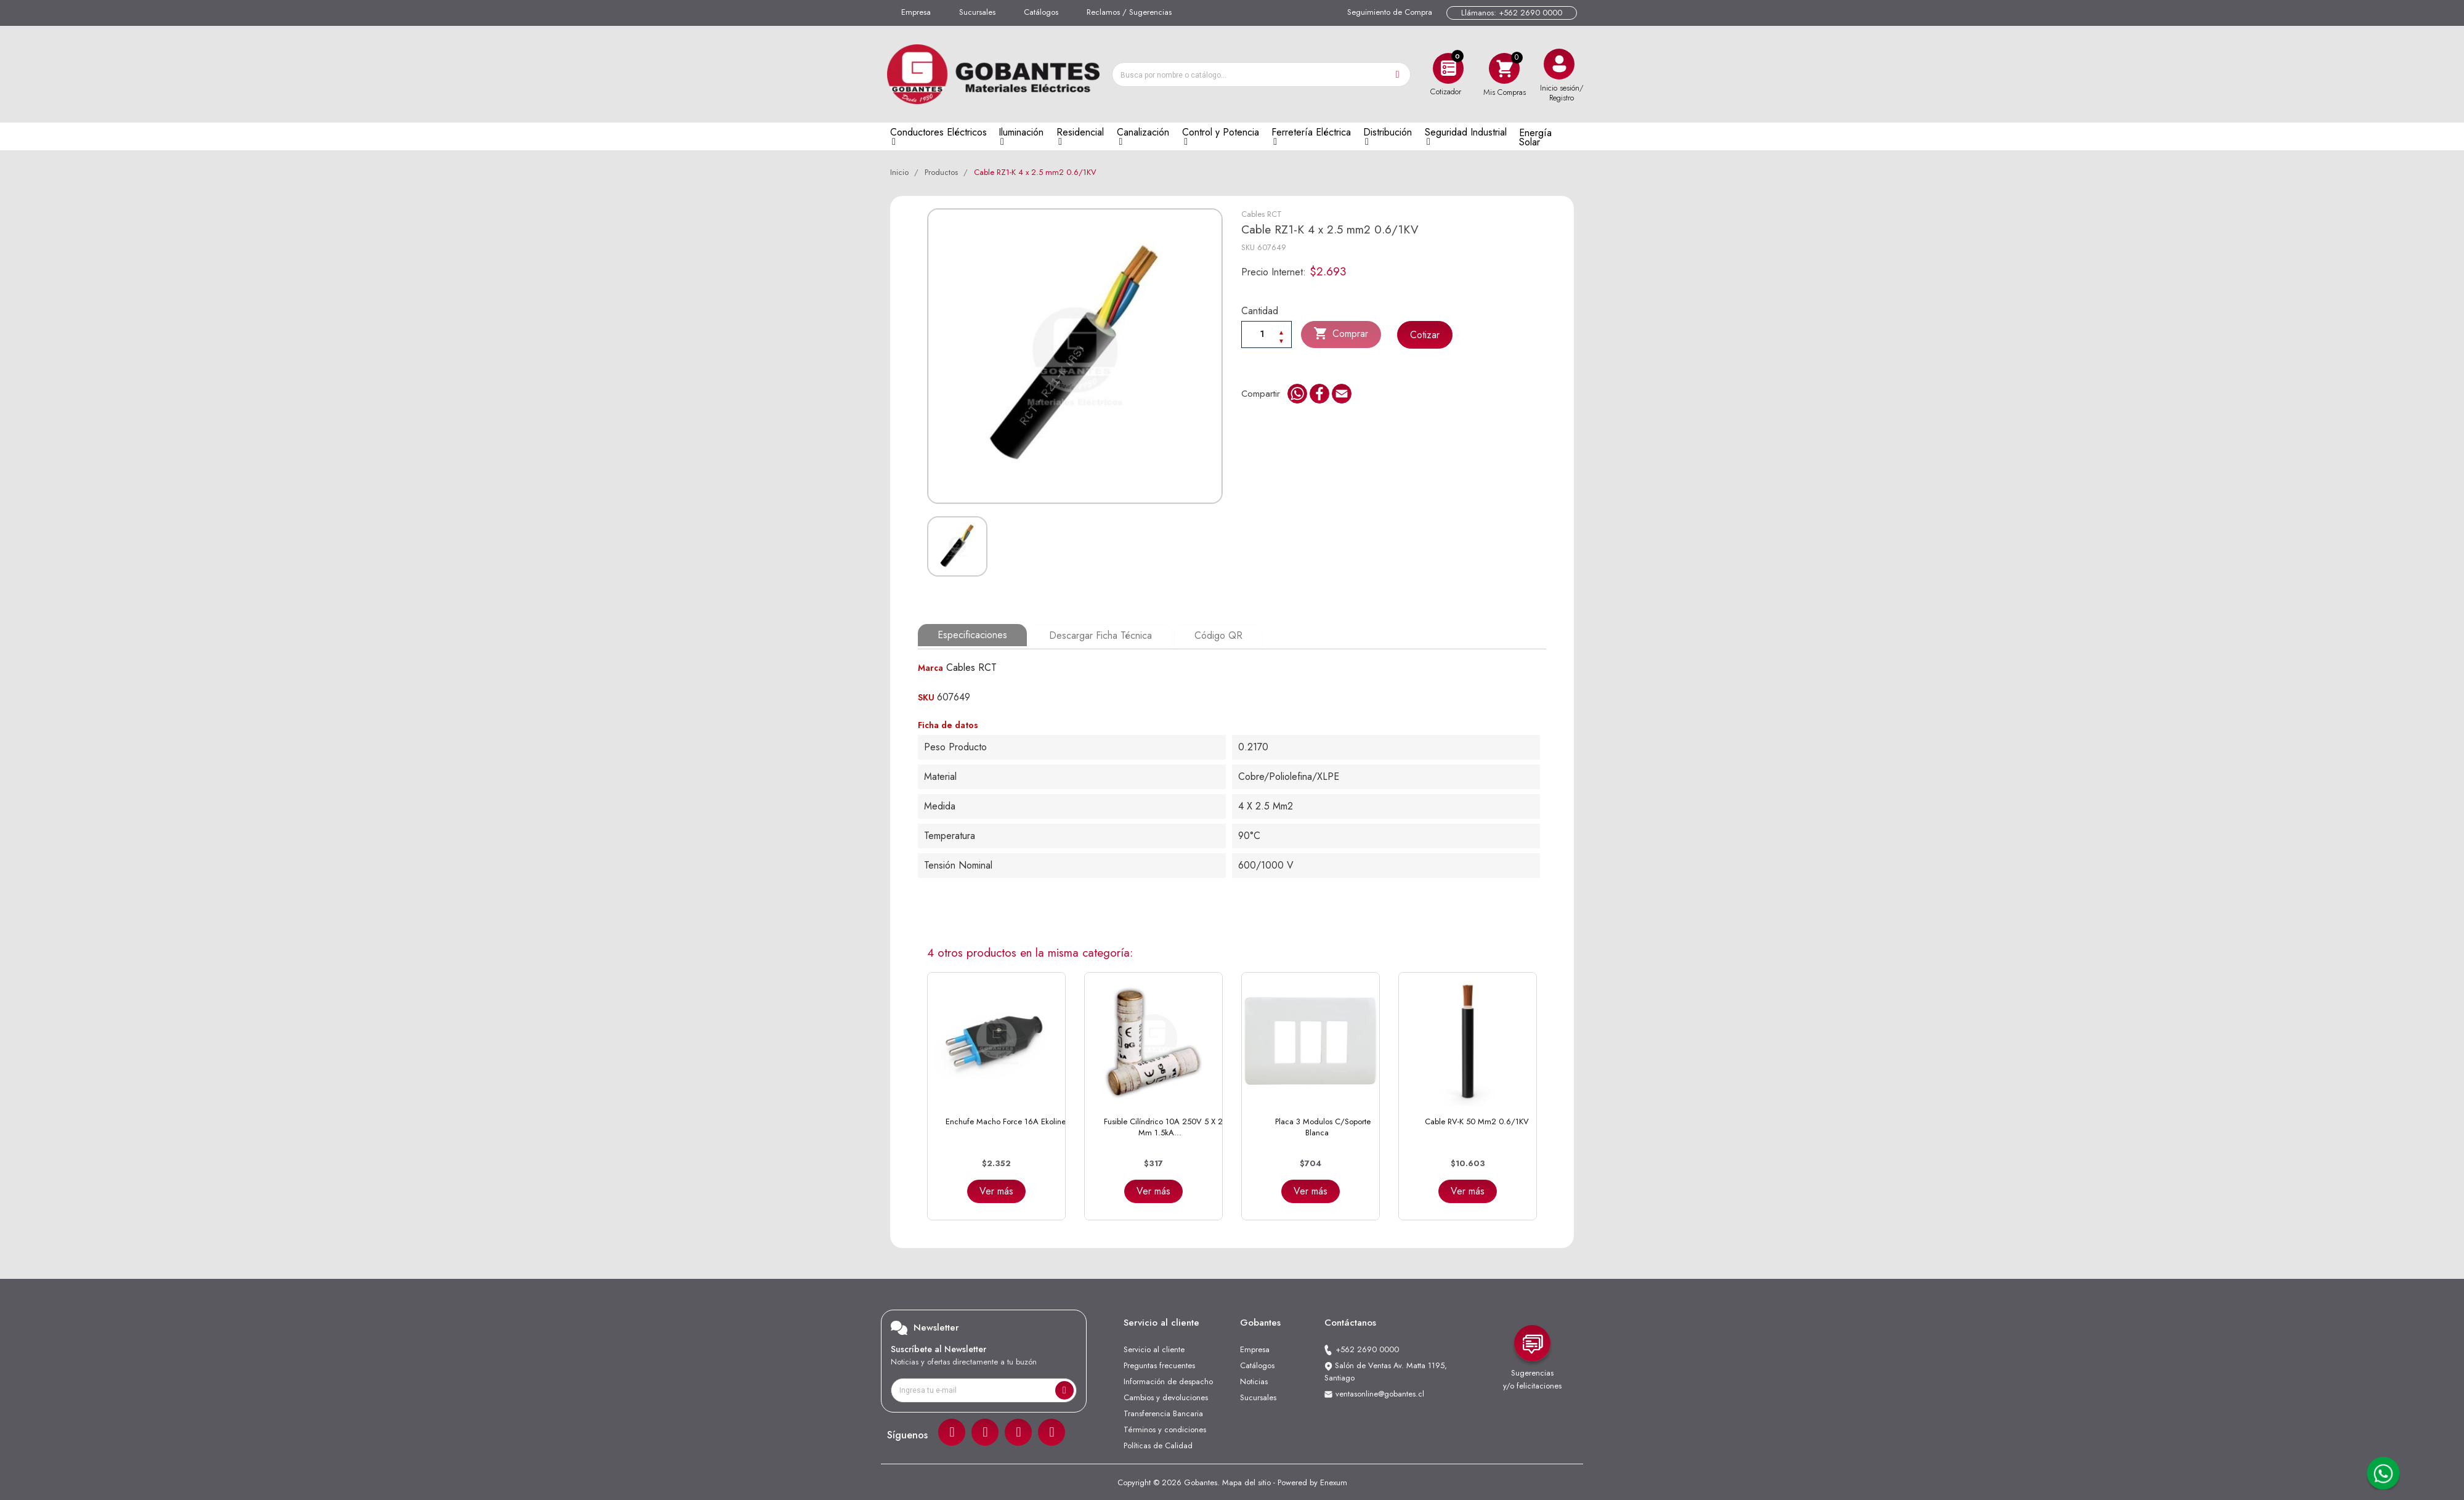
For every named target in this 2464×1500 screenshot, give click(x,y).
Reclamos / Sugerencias (1129, 12)
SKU (1248, 247)
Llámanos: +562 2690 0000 (1511, 12)
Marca (930, 666)
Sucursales (977, 12)
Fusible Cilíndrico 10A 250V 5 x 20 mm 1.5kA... (1166, 1125)
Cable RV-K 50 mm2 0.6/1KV (1477, 1120)
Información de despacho (1168, 1380)
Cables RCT (1261, 214)
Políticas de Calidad (1158, 1444)
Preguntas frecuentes (1159, 1364)
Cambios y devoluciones (1166, 1396)
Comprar (1341, 334)
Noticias (1254, 1380)
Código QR (1217, 635)
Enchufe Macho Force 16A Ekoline (1006, 1120)
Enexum (1333, 1481)
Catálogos (1041, 12)
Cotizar (1425, 335)
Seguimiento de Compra (1389, 12)
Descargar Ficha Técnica (1099, 635)
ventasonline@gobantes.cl (1379, 1392)
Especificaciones (972, 635)
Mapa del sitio (1246, 1481)
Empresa (916, 12)
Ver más (996, 1190)
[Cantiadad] (1266, 334)
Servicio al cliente (1154, 1348)
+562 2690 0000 (1367, 1348)
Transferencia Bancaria (1163, 1412)
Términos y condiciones (1165, 1428)
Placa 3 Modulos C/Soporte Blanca (1323, 1125)
